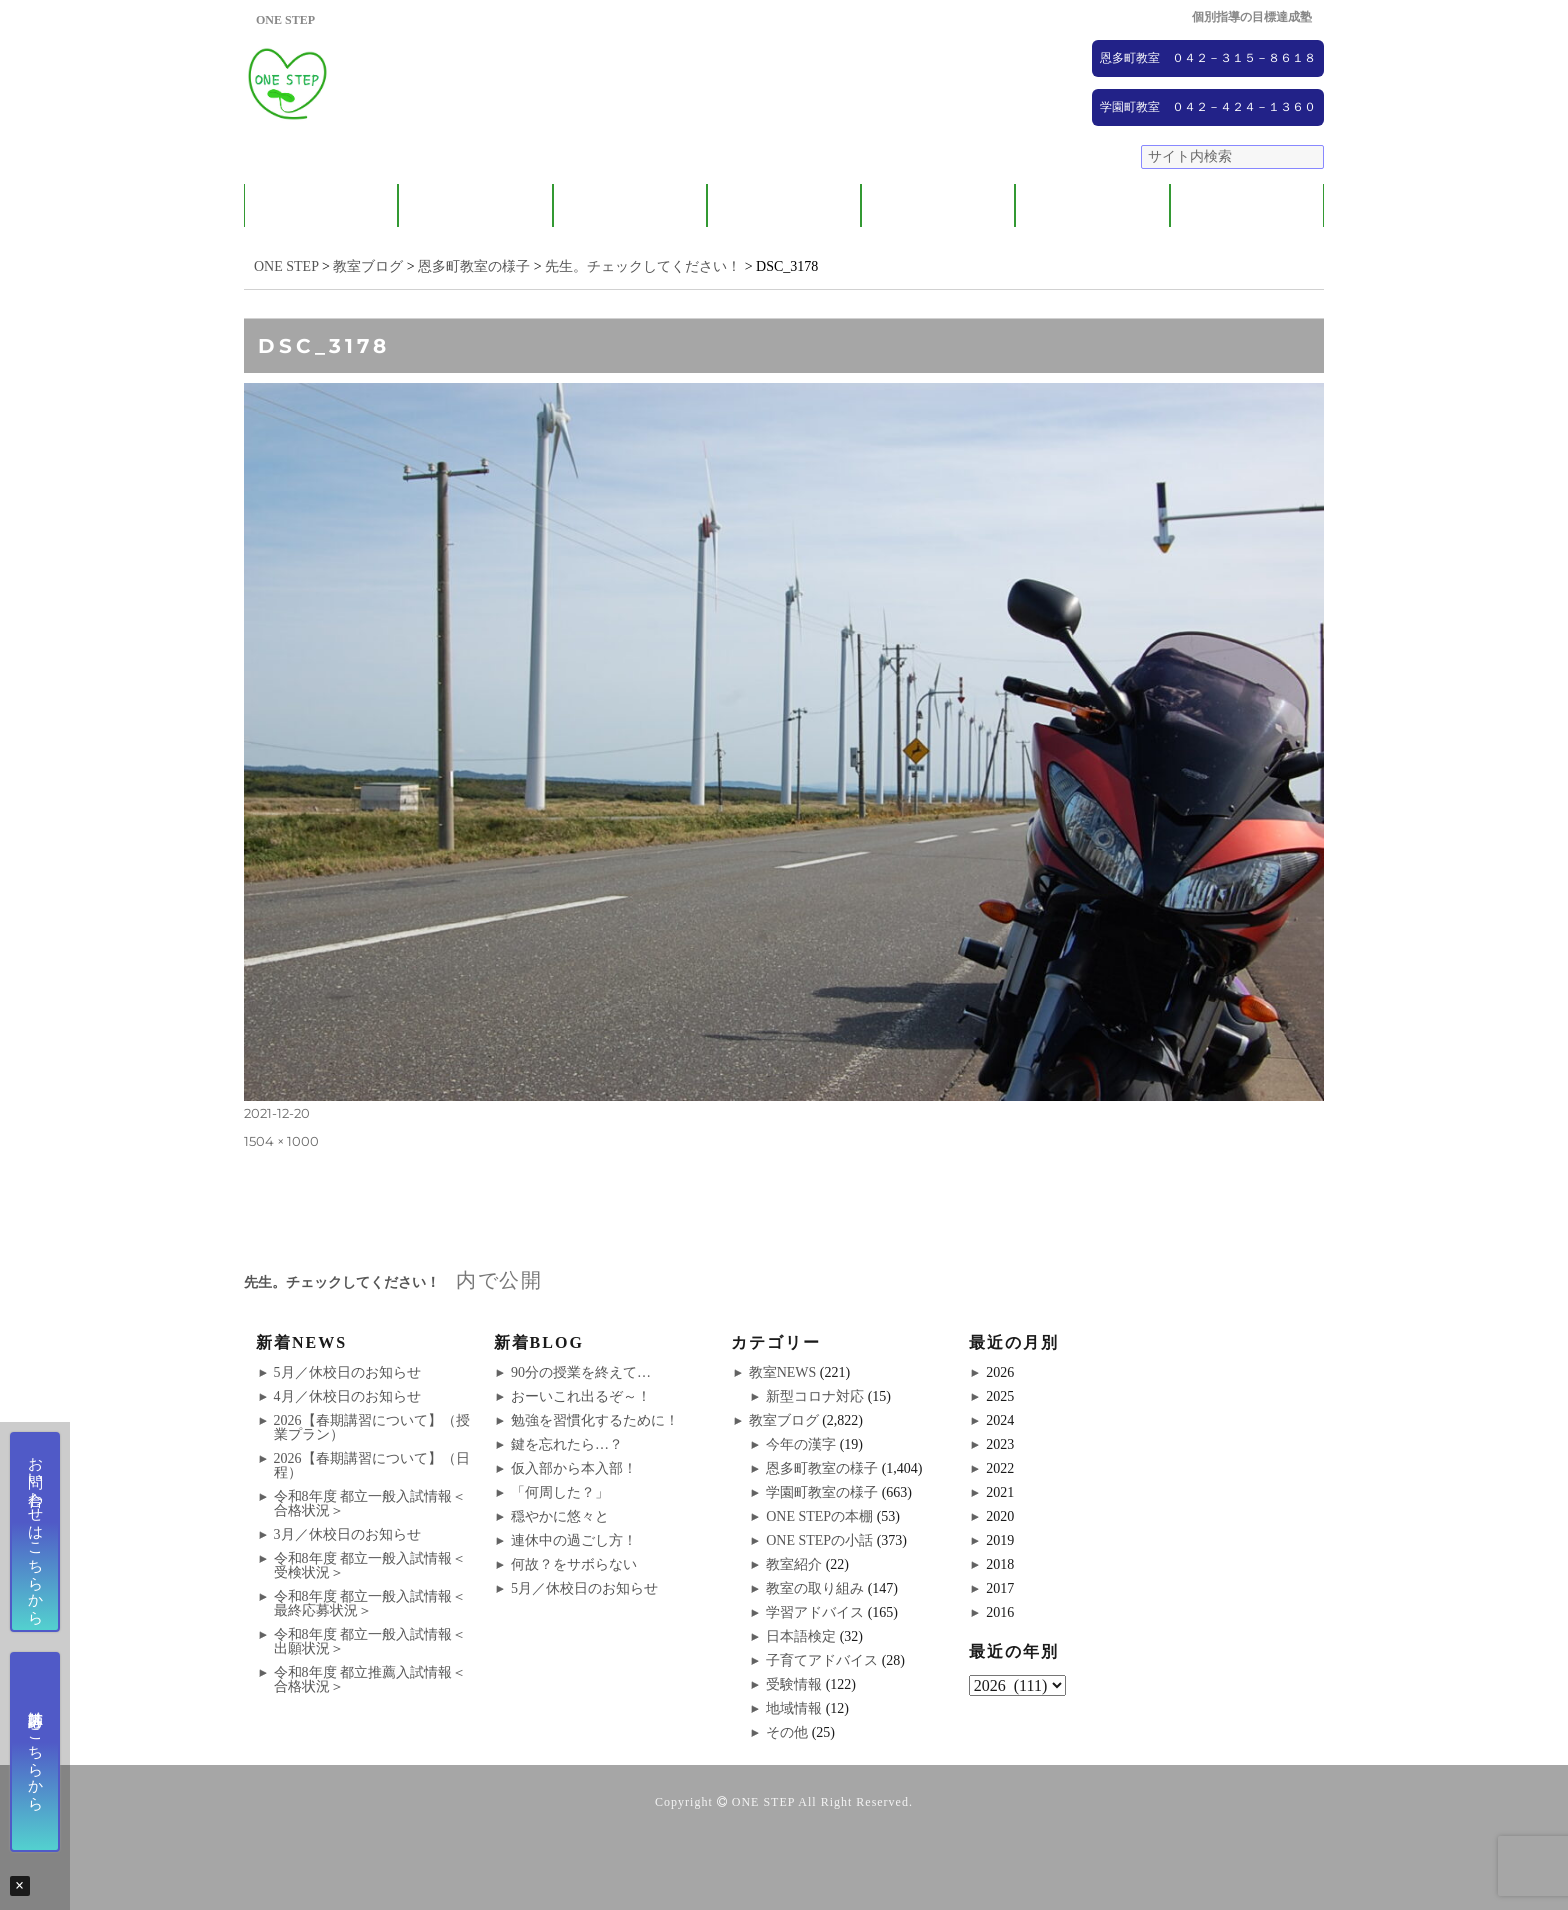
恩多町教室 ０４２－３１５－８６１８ (1208, 58)
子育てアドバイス (822, 1660)
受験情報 (794, 1684)
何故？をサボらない (574, 1564)
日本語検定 (801, 1636)
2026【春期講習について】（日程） (372, 1465)
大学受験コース (938, 205)
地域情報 (794, 1708)
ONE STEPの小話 (819, 1540)
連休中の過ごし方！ (574, 1540)
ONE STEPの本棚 (819, 1516)
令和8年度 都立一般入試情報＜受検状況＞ (370, 1565)
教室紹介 (630, 205)
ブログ (1246, 205)
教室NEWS (783, 1372)
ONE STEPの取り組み (783, 205)
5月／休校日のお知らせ (347, 1372)
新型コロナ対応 (815, 1396)
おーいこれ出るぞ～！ (581, 1396)
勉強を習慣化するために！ (595, 1420)
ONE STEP (763, 1802)
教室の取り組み (815, 1588)
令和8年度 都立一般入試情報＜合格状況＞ (370, 1503)
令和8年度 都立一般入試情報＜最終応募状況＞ (370, 1603)
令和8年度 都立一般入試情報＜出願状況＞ (370, 1641)
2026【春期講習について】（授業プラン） (372, 1427)
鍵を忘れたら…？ (567, 1444)
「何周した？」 (560, 1492)
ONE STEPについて (321, 205)
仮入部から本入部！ (574, 1468)
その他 (787, 1732)
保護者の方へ (475, 205)
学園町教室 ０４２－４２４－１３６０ (1208, 107)
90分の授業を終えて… (581, 1372)
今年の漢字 (801, 1444)
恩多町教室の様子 (822, 1468)
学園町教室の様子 (822, 1492)
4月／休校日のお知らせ (347, 1396)
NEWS (1092, 205)
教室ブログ (784, 1420)
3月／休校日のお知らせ (347, 1534)
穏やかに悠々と (560, 1516)
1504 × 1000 (281, 1141)
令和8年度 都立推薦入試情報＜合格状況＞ (370, 1679)
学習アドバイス (815, 1612)
